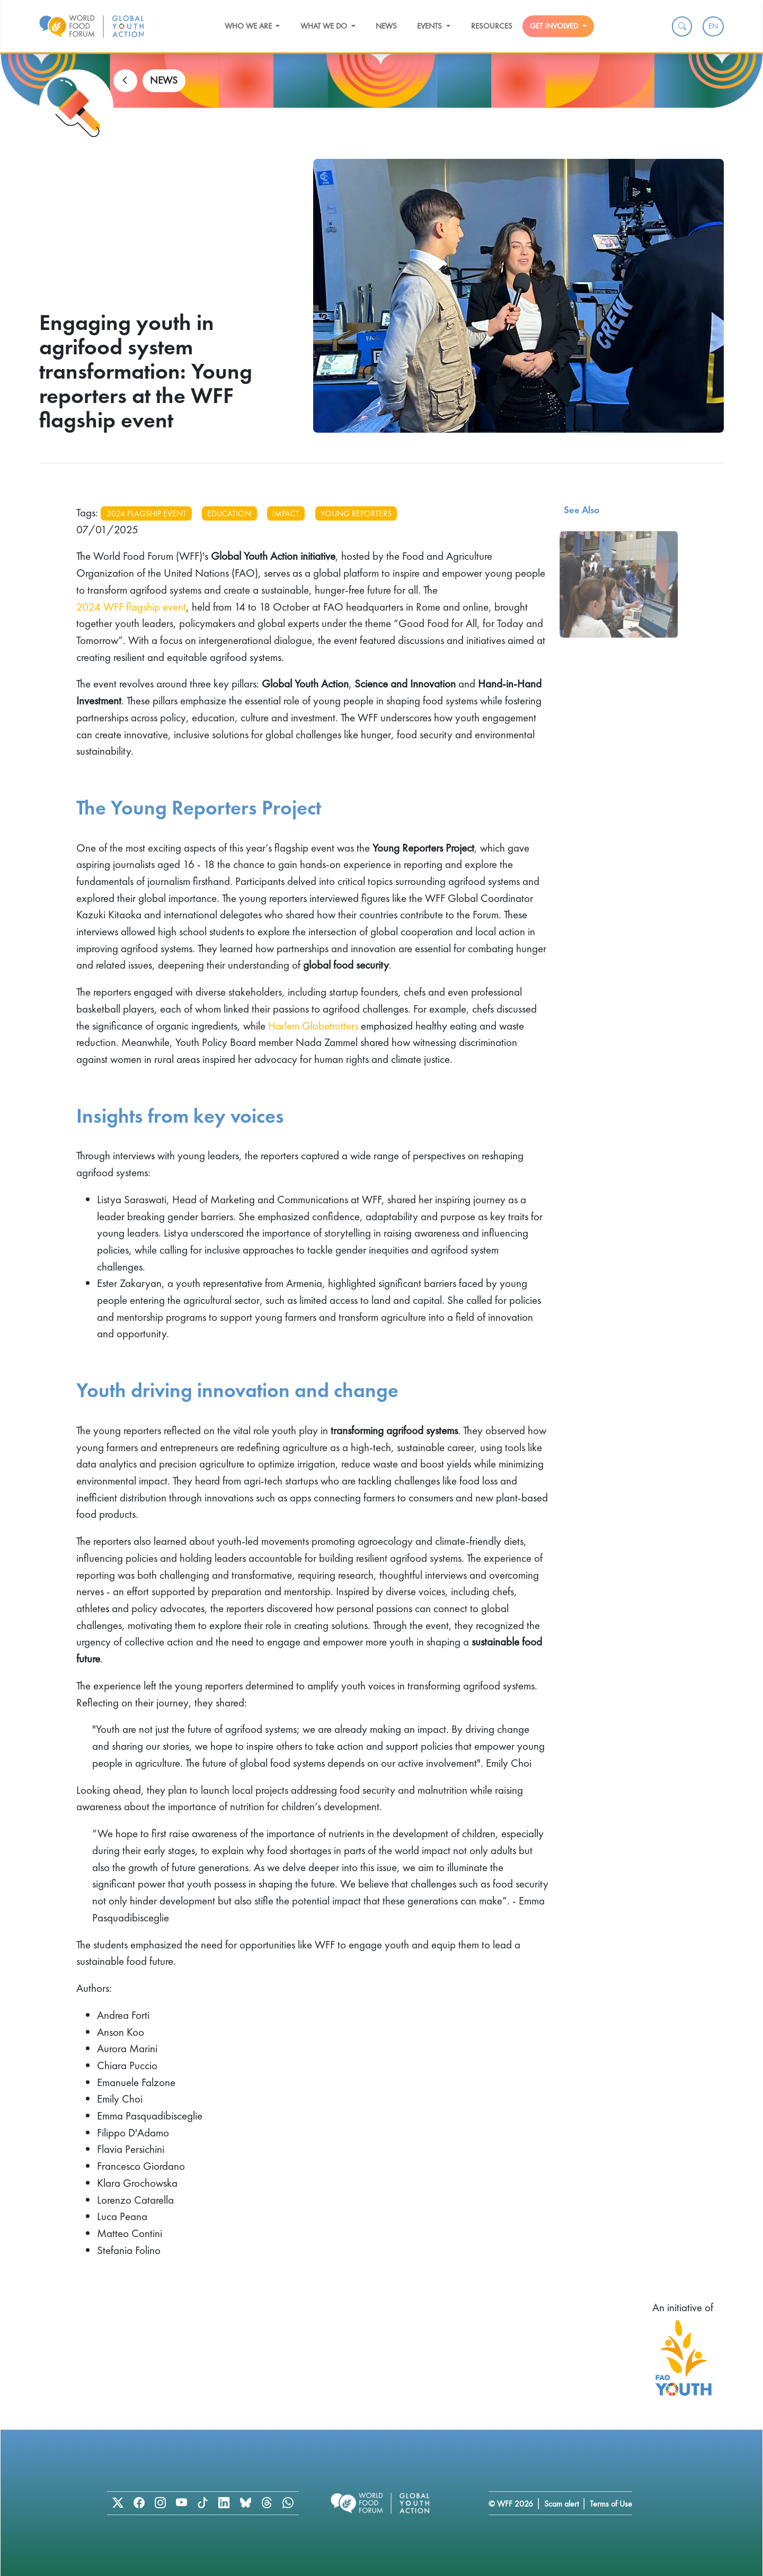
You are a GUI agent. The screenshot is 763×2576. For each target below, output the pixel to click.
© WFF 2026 (511, 2503)
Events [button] (430, 26)
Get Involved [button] (555, 26)
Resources (491, 26)
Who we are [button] (249, 26)
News (386, 26)
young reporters (356, 513)
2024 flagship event (147, 513)
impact (285, 513)
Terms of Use (611, 2503)
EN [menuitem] (713, 26)
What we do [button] (324, 26)
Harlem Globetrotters (313, 1025)
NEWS (164, 80)
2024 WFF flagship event (131, 607)
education (229, 513)
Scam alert (561, 2503)
